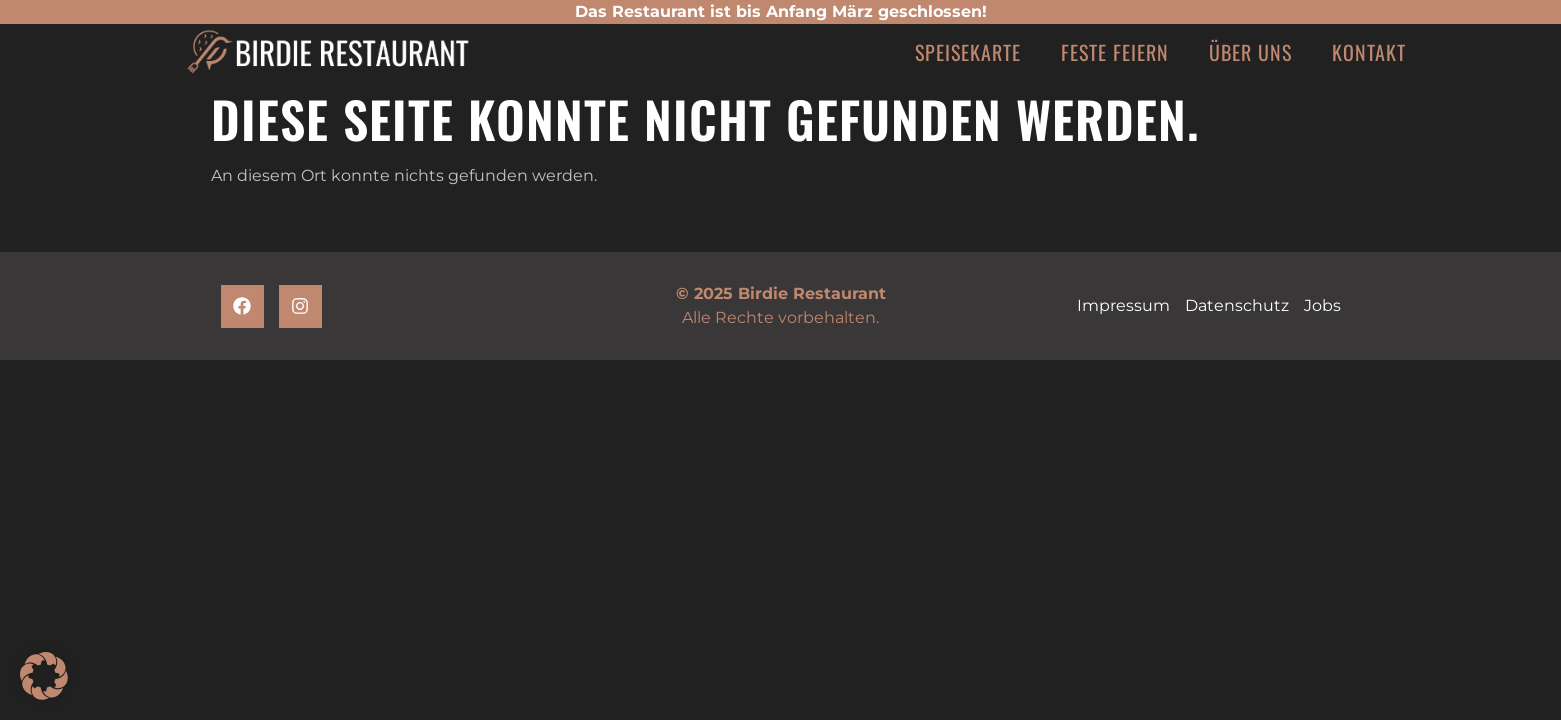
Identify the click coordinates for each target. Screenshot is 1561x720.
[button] (44, 676)
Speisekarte (968, 52)
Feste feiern (1115, 52)
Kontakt (1369, 52)
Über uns (1250, 52)
